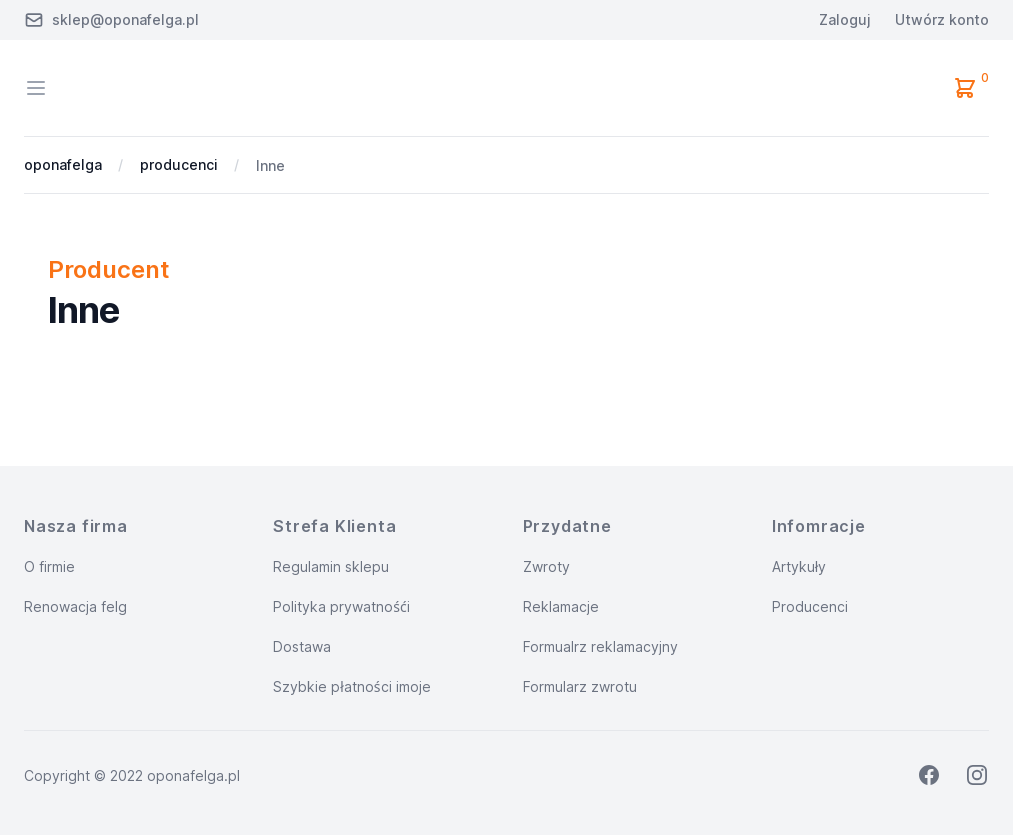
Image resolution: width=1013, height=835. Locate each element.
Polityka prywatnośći (341, 606)
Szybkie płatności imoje (351, 686)
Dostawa (302, 646)
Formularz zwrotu (580, 686)
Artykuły (799, 566)
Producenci (810, 606)
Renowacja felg (75, 606)
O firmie (49, 566)
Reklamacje (561, 606)
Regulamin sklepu (331, 566)
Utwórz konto (942, 19)
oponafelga (63, 164)
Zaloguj (845, 19)
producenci (179, 164)
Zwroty (546, 566)
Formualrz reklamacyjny (600, 646)
